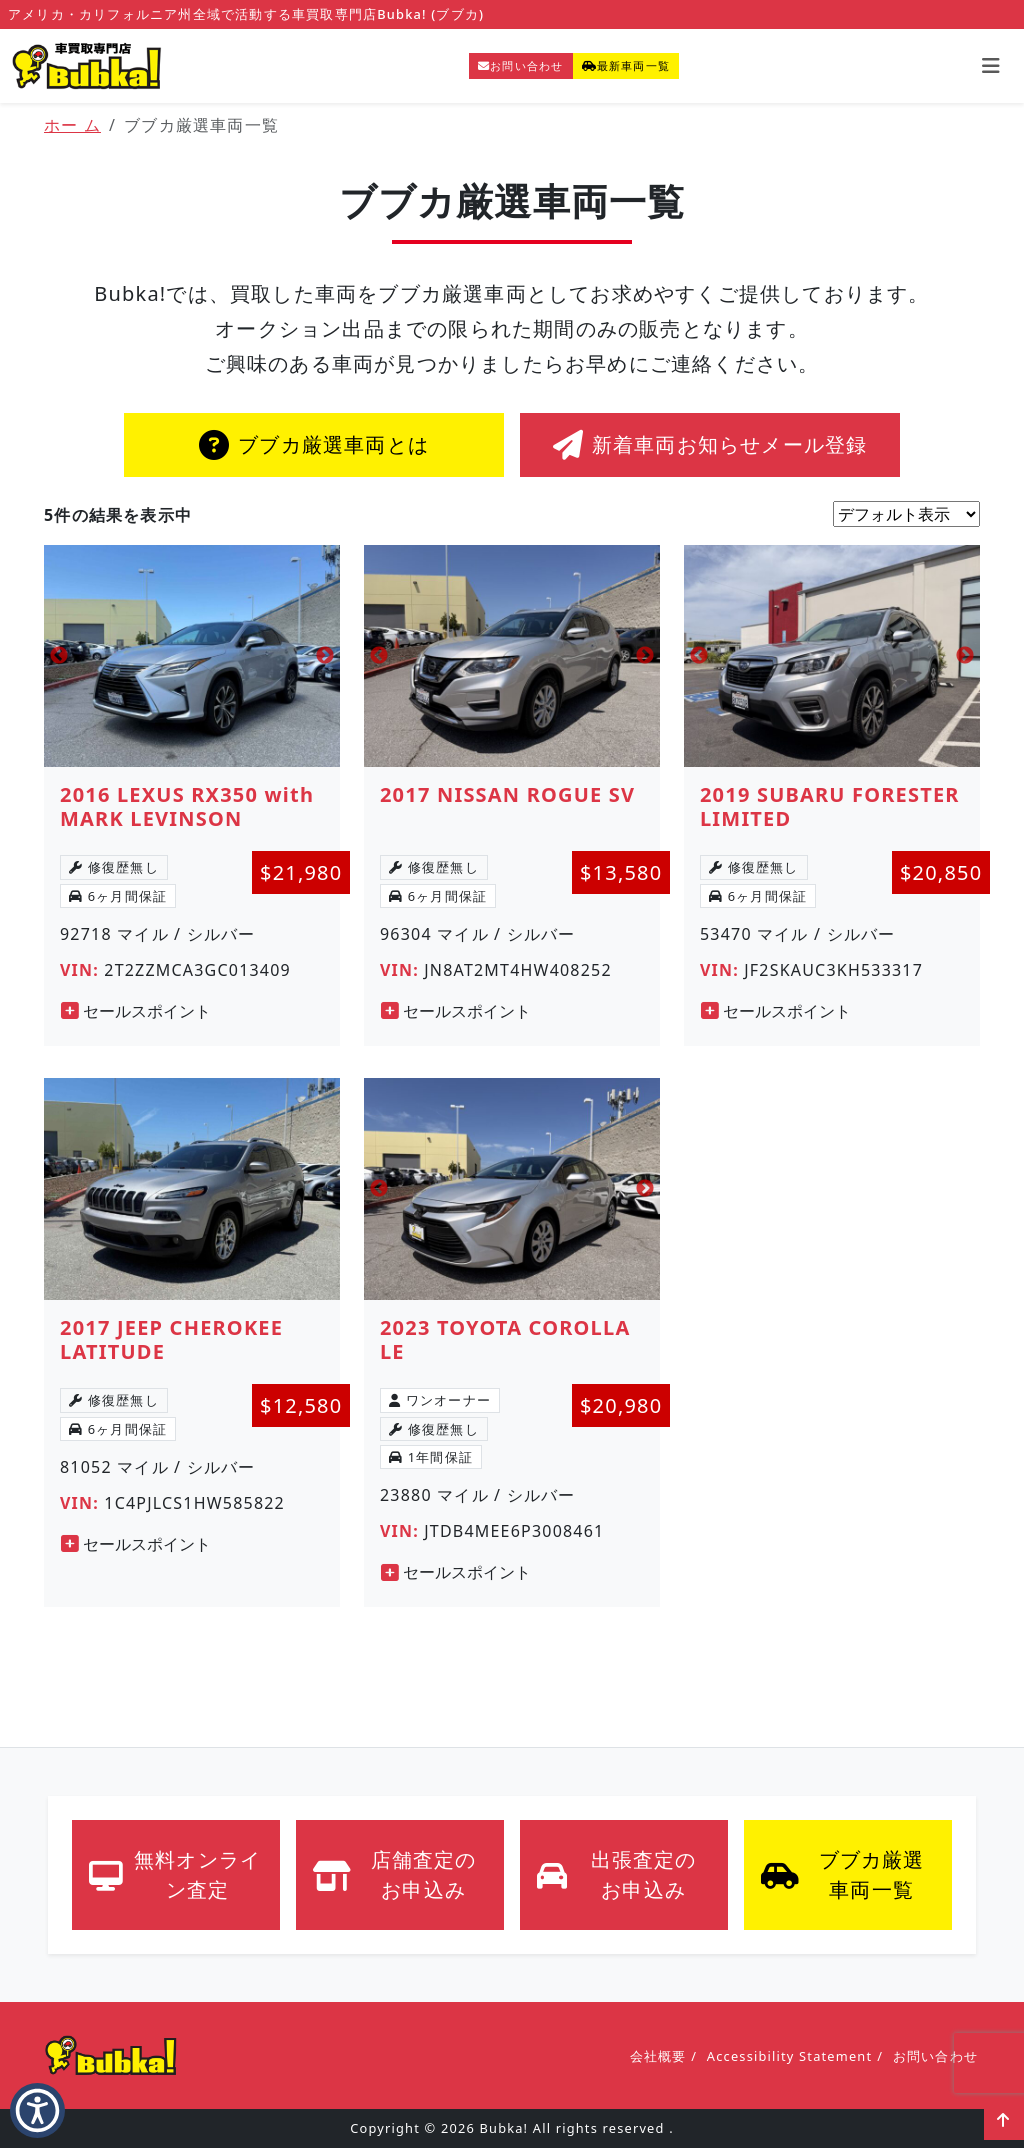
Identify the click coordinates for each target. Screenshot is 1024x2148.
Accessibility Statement (789, 2056)
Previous (59, 656)
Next (325, 656)
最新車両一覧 (626, 65)
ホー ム (72, 125)
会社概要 (658, 2056)
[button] (37, 2110)
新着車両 (710, 445)
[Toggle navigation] (991, 66)
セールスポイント (136, 1011)
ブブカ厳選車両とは (314, 444)
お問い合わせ (520, 65)
